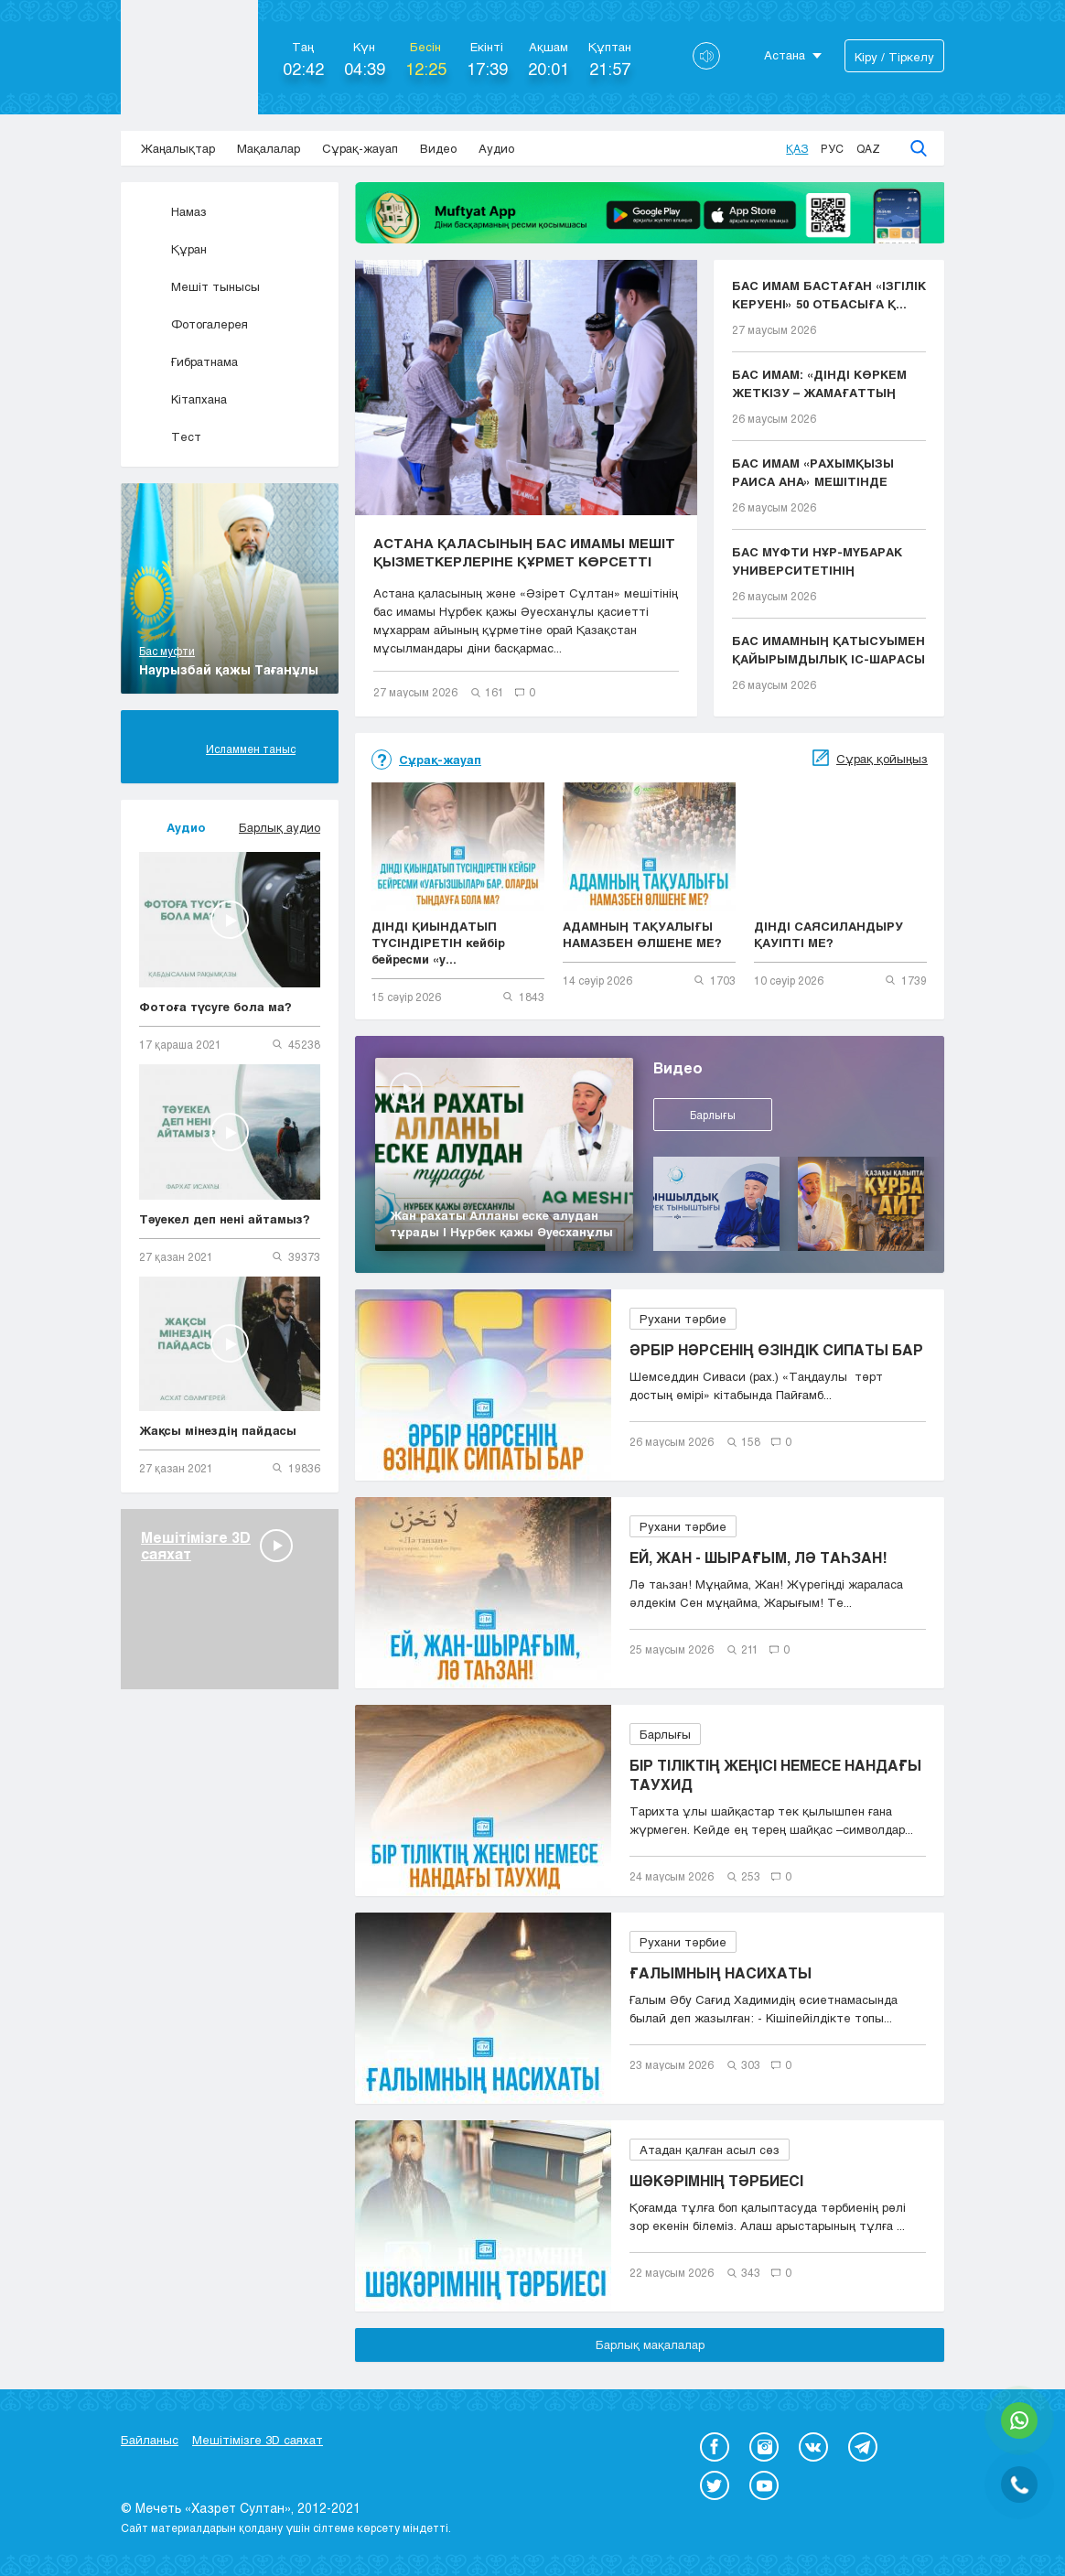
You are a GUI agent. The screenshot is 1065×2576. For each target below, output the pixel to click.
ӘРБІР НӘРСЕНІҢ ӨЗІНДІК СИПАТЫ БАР (776, 1349)
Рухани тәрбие (683, 1318)
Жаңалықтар (178, 148)
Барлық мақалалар (650, 2344)
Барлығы (713, 1114)
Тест (170, 436)
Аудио (496, 148)
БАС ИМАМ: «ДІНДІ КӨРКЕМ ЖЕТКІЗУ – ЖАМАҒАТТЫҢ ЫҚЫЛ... (819, 384)
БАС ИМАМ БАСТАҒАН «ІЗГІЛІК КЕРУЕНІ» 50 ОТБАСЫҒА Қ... (829, 294)
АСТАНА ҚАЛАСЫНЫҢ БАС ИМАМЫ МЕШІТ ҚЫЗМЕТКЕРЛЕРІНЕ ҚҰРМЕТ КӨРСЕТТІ (524, 551)
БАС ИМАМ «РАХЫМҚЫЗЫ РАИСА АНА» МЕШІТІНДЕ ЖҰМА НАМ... (813, 473)
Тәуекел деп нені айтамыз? (224, 1219)
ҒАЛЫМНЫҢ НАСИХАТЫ (720, 1972)
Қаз (797, 148)
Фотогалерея (193, 324)
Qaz (868, 148)
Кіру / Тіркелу (894, 56)
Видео (438, 148)
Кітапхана (183, 399)
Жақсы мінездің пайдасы (217, 1430)
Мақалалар (268, 148)
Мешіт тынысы (199, 286)
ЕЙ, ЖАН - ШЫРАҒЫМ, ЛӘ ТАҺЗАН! (758, 1557)
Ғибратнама (188, 361)
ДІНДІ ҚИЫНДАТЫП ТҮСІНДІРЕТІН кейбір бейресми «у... (438, 942)
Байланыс (149, 2439)
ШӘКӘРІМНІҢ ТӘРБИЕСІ (716, 2180)
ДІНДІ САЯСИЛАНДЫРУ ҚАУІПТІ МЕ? (828, 934)
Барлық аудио (279, 827)
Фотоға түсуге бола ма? (215, 1006)
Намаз (173, 211)
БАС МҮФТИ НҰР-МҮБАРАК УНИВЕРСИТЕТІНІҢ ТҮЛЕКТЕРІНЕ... (817, 561)
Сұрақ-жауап (360, 148)
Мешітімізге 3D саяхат (257, 2439)
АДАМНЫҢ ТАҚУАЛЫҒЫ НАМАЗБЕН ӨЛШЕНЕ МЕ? (642, 934)
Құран (173, 249)
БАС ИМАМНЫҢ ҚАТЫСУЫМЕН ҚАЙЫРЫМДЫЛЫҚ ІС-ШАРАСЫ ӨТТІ (828, 650)
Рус (832, 148)
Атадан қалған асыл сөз (710, 2149)
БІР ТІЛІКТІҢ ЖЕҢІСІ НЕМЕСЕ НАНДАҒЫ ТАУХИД (775, 1774)
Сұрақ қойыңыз (882, 758)
